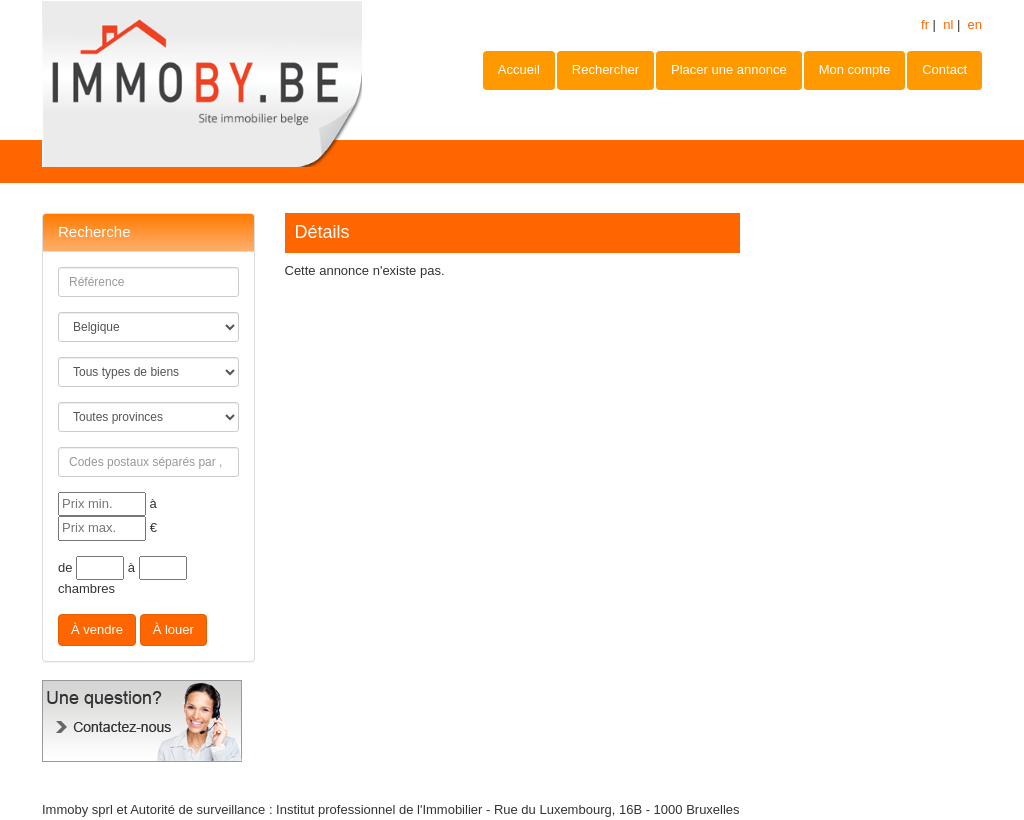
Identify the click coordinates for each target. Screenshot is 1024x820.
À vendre (97, 629)
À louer (173, 629)
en (975, 24)
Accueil (519, 69)
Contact (944, 69)
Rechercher (605, 69)
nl (948, 24)
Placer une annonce (729, 69)
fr (925, 24)
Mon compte (855, 69)
